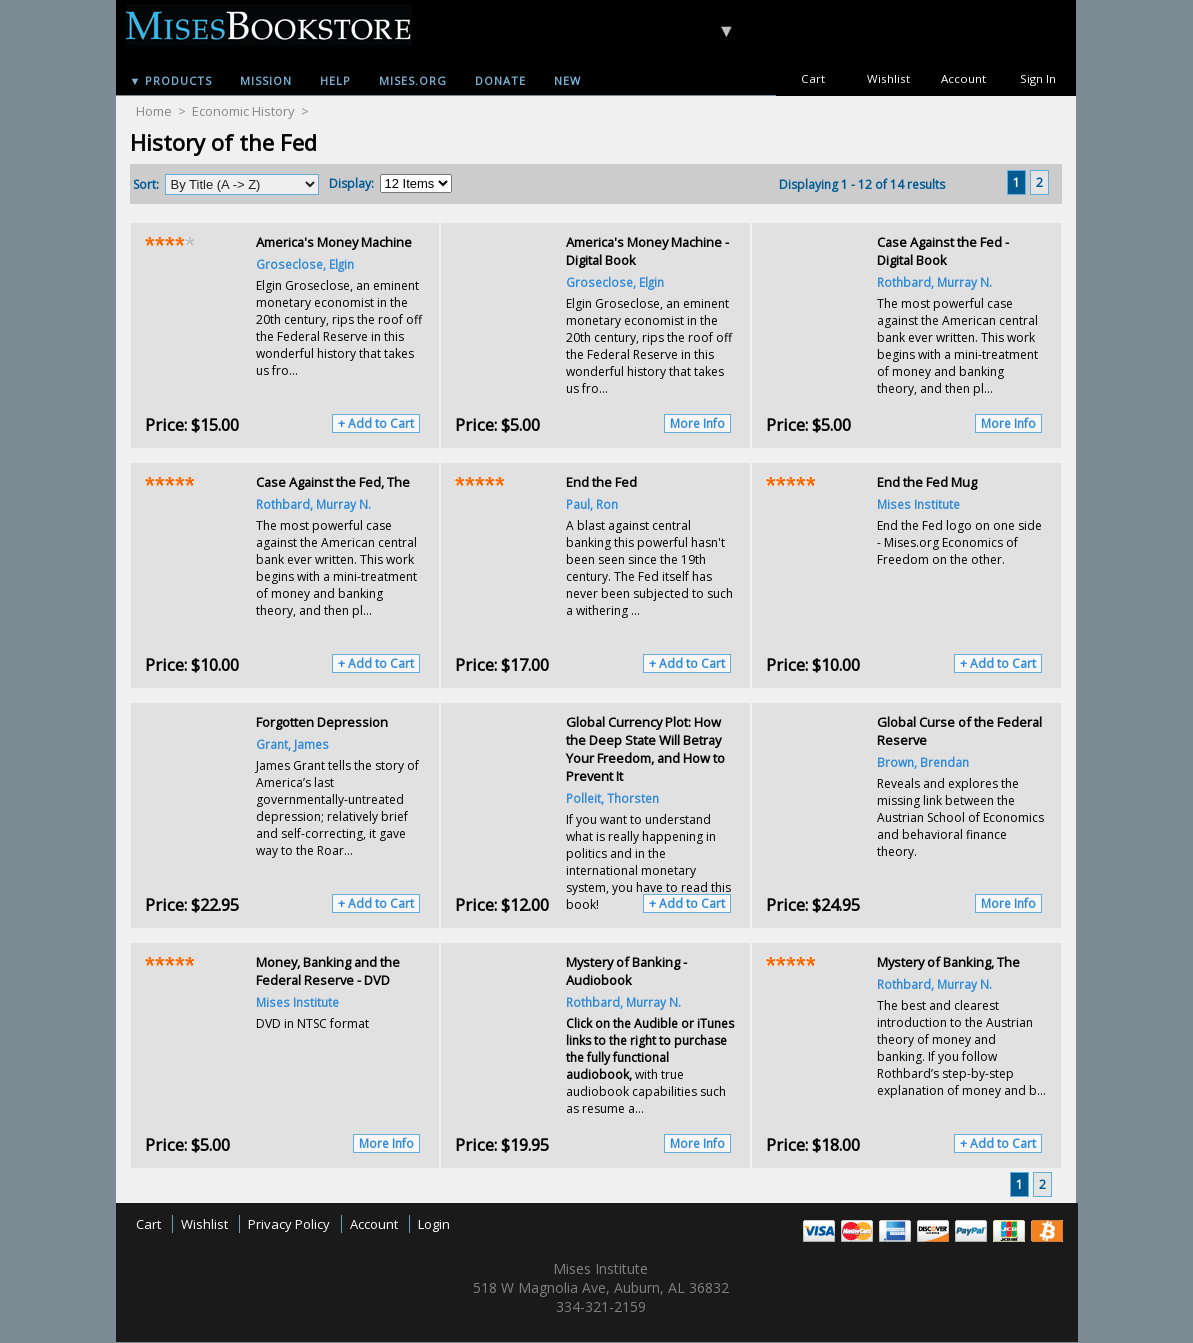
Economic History (243, 111)
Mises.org (413, 80)
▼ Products (171, 80)
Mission (266, 80)
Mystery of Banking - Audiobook (626, 971)
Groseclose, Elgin (305, 264)
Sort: (146, 184)
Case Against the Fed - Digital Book (943, 251)
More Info (697, 423)
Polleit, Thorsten (612, 798)
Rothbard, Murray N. (934, 282)
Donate (500, 80)
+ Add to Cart (376, 423)
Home (154, 111)
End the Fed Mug (927, 482)
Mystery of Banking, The (948, 962)
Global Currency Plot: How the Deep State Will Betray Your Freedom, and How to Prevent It (645, 749)
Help (335, 80)
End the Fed (601, 482)
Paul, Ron (592, 504)
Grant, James (292, 744)
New (567, 80)
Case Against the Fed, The (333, 482)
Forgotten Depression (322, 722)
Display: (351, 183)
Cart (813, 78)
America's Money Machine (334, 242)
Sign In (1038, 78)
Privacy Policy (289, 1224)
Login (434, 1224)
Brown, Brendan (923, 762)
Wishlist (888, 78)
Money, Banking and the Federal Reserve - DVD (328, 971)
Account (963, 78)
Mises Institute (918, 504)
